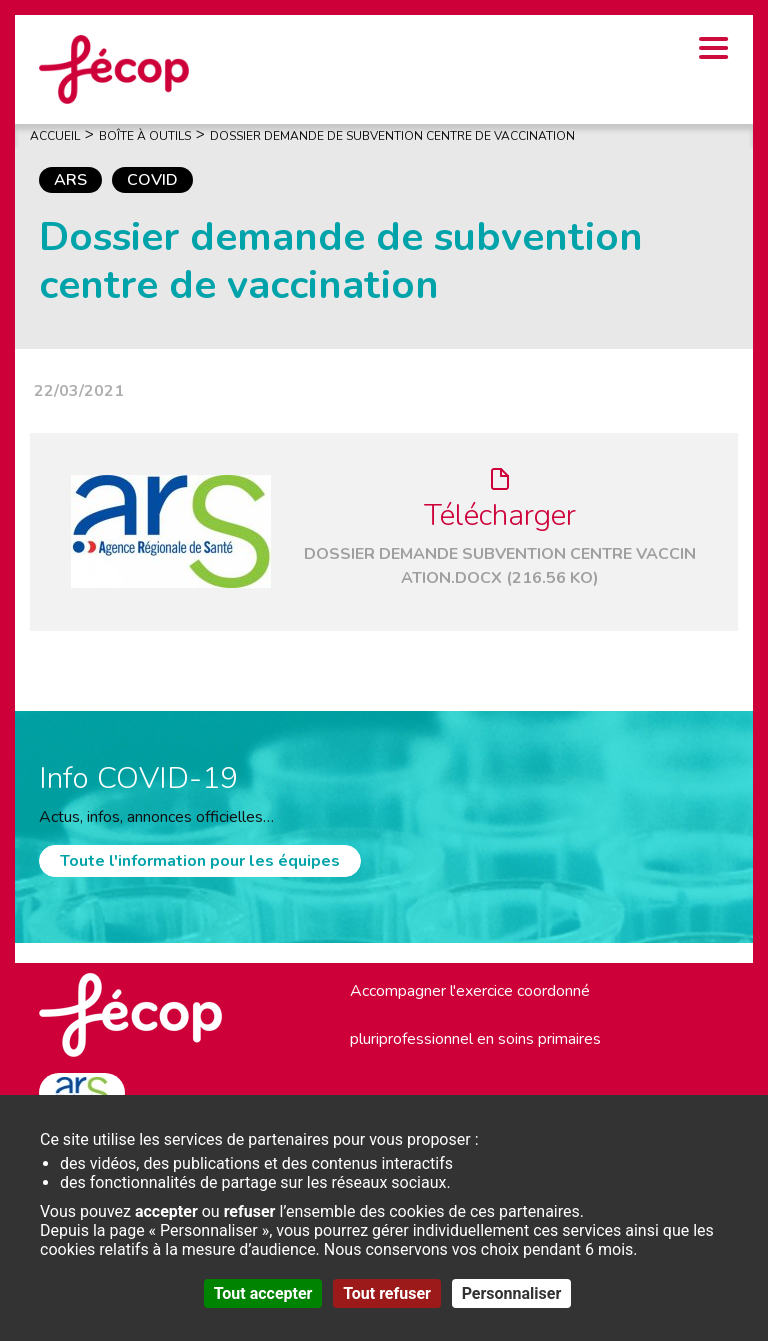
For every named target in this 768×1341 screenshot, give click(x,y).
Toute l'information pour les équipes (200, 861)
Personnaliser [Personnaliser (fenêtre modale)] (512, 1293)
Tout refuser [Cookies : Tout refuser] (387, 1293)
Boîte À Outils (145, 136)
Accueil (55, 136)
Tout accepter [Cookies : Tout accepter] (263, 1293)
